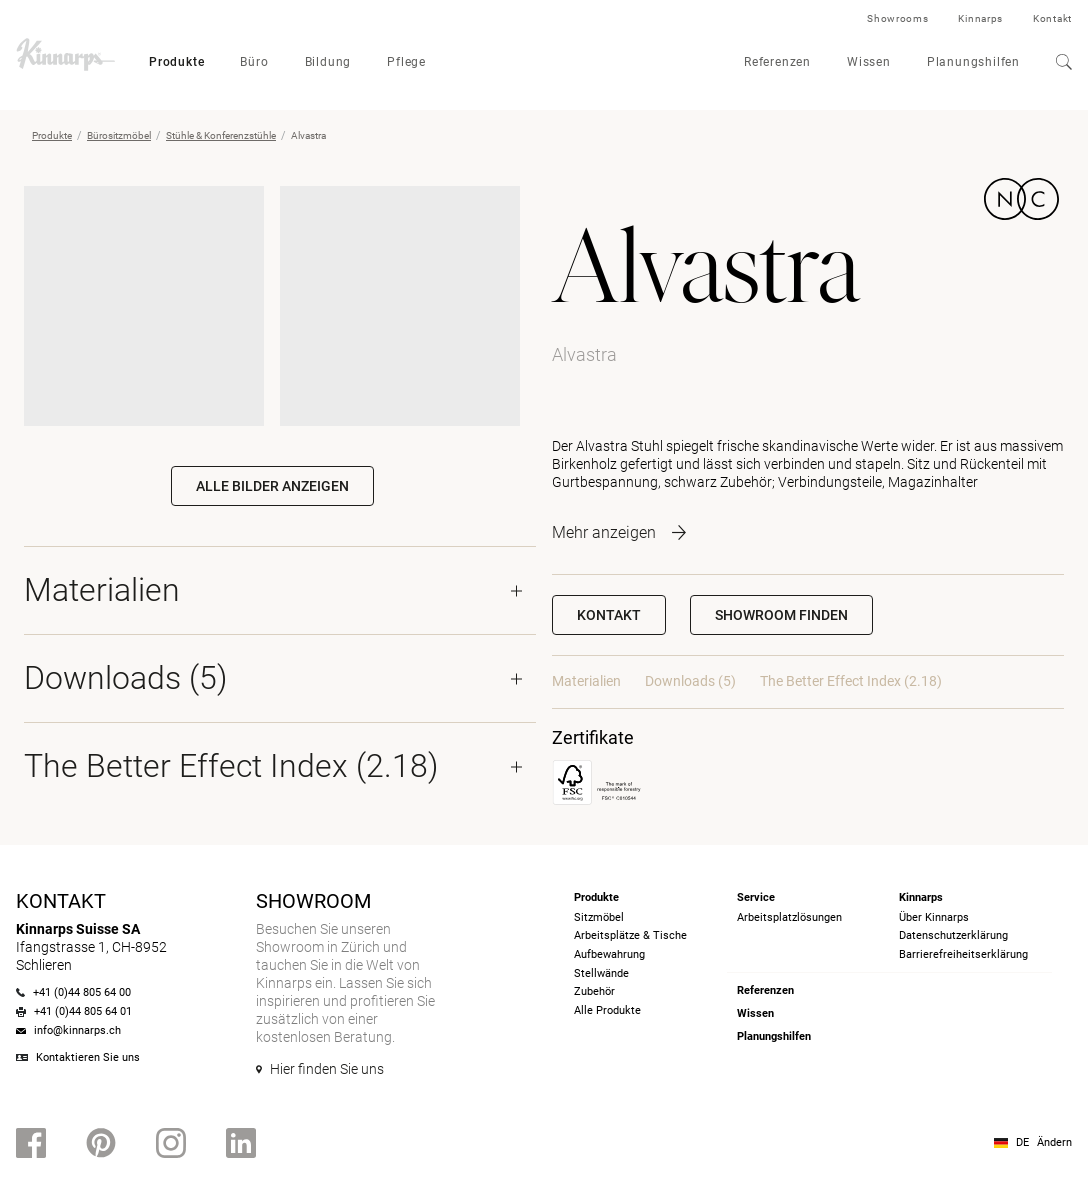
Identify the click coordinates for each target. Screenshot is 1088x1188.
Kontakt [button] (609, 615)
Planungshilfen (973, 62)
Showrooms (897, 18)
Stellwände (601, 973)
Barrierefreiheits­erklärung (963, 954)
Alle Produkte (607, 1010)
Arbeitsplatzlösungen (789, 917)
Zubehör (594, 991)
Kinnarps (980, 18)
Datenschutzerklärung (953, 935)
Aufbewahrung (609, 954)
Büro (254, 62)
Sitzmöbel (599, 917)
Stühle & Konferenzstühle (221, 135)
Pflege (406, 62)
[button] (781, 615)
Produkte (176, 62)
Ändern (1054, 1142)
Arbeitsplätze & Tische (630, 935)
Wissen (869, 62)
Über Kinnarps (934, 917)
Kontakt (1052, 18)
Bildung (328, 62)
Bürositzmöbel (119, 135)
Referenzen (777, 62)
